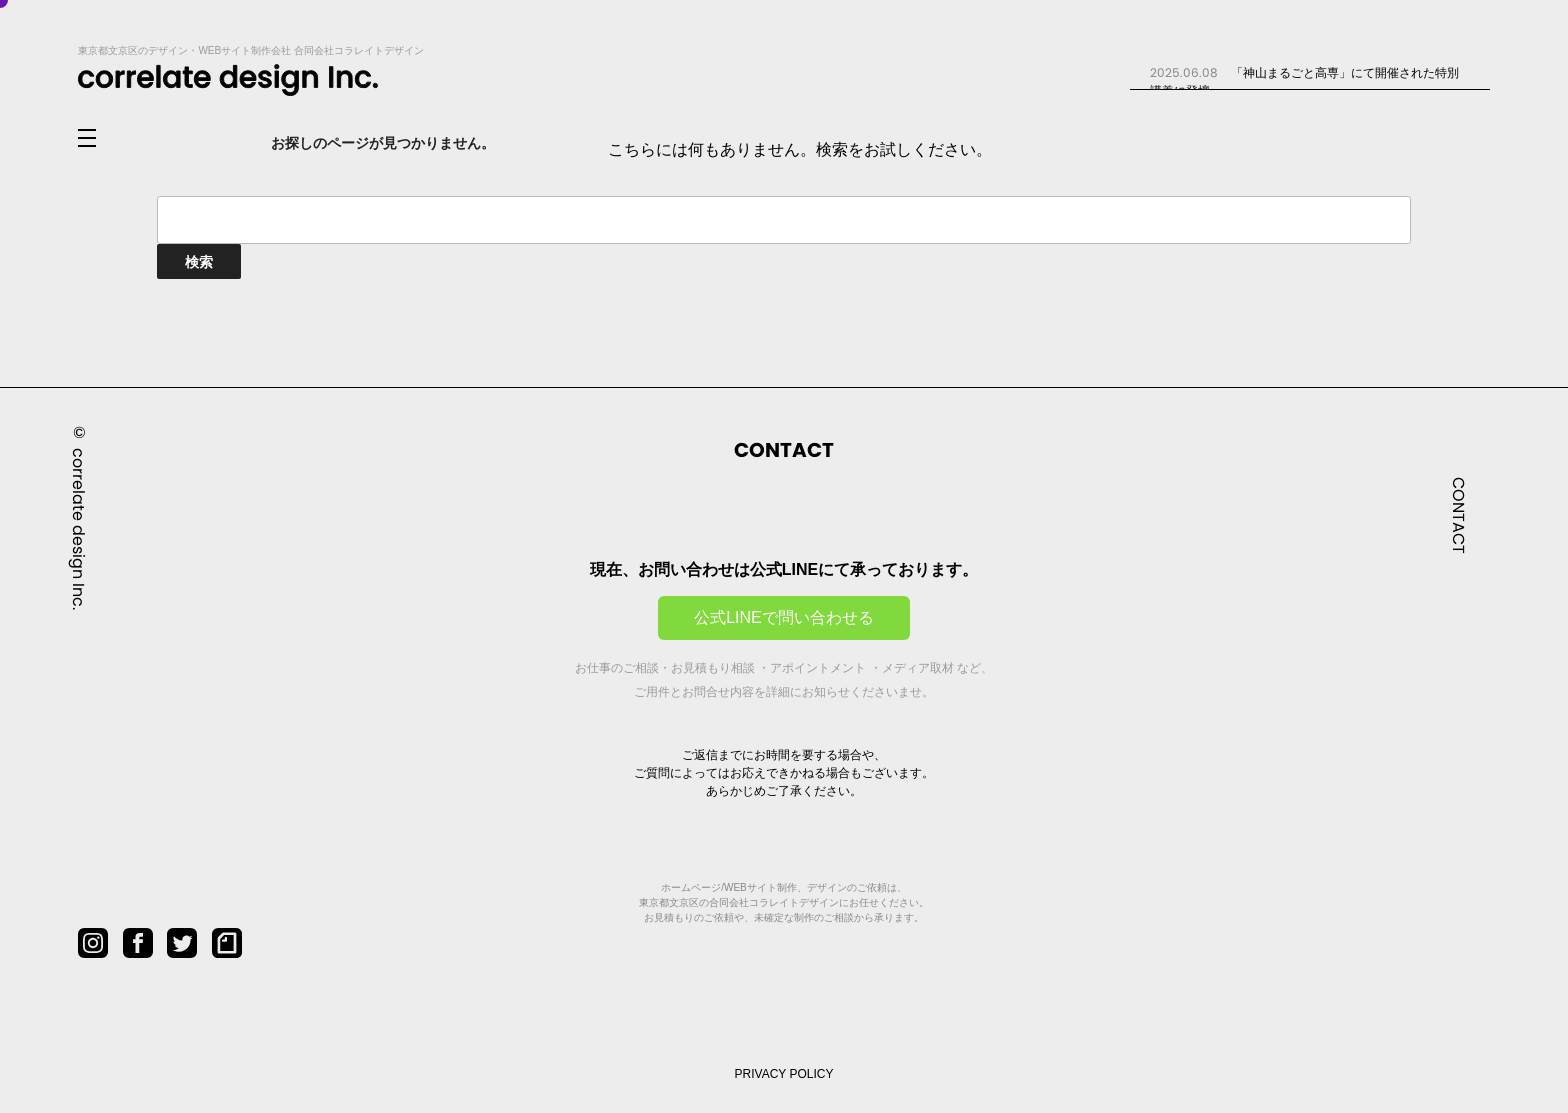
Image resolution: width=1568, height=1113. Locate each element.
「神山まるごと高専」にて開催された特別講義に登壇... (1304, 81)
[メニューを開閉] (103, 139)
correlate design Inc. (78, 528)
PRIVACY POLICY (784, 1074)
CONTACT (1458, 514)
